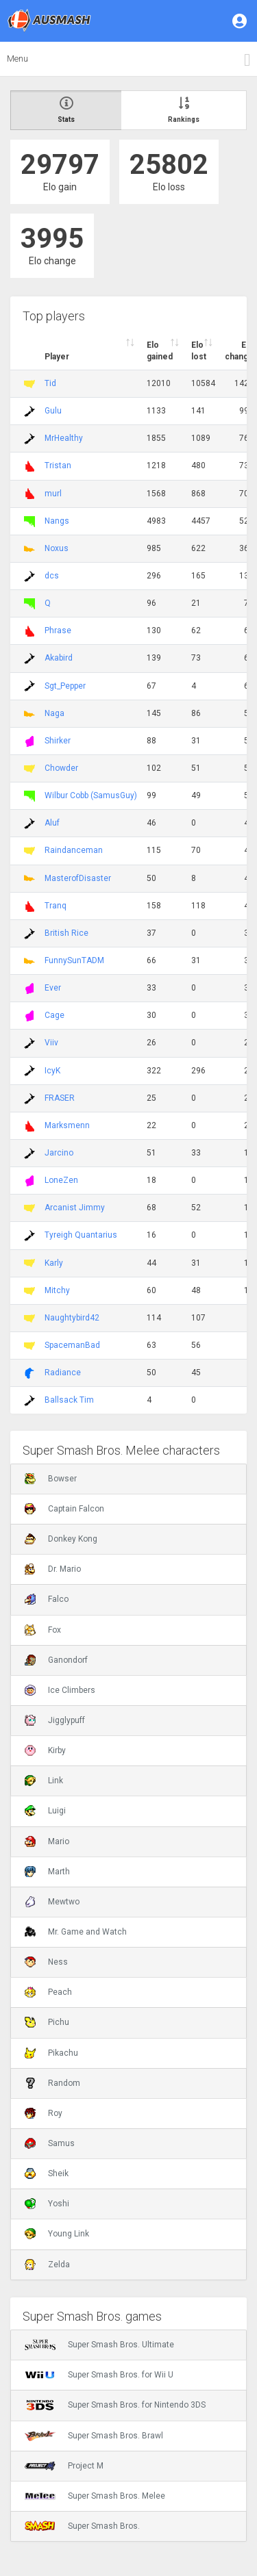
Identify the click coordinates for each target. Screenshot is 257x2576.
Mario (47, 1841)
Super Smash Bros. (82, 2526)
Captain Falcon (64, 1508)
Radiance (63, 1372)
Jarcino (59, 1153)
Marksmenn (67, 1125)
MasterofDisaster (78, 878)
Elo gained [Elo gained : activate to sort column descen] (160, 350)
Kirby (45, 1750)
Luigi (45, 1810)
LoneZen (61, 1180)
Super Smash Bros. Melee (95, 2495)
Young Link (57, 2233)
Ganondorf (56, 1660)
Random (52, 2083)
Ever (53, 988)
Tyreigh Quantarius (81, 1235)
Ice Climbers (60, 1690)
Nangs (57, 521)
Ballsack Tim (69, 1400)
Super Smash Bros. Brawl (94, 2435)
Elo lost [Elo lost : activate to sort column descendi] (198, 350)
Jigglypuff (55, 1720)
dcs (52, 576)
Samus (50, 2143)
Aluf (52, 823)
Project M (64, 2465)
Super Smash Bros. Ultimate (99, 2344)
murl (53, 493)
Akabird (59, 658)
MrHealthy (64, 438)
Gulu (53, 411)
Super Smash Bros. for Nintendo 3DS (115, 2404)
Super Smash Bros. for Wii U (99, 2374)
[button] (241, 20)
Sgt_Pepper (65, 686)
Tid (50, 383)
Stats (66, 110)
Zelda (47, 2264)
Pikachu (51, 2053)
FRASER (60, 1098)
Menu (17, 58)
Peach (48, 1992)
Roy (43, 2113)
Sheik (47, 2173)
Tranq (55, 905)
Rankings (184, 110)
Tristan (58, 465)
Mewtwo (52, 1901)
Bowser (51, 1478)
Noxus (57, 548)
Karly (54, 1263)
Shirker (58, 740)
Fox (43, 1629)
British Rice (66, 933)
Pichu (47, 2022)
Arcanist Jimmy (75, 1207)
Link (44, 1780)
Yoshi (47, 2203)
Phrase (58, 630)
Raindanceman (74, 850)
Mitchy (57, 1290)
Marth (47, 1871)
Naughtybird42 (72, 1318)
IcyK (52, 1070)
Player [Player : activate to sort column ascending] (57, 356)
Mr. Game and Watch (76, 1931)
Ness (46, 1961)
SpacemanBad (72, 1345)
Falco (47, 1599)
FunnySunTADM (74, 960)
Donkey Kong (61, 1538)
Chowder (61, 768)
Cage (54, 1015)
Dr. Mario (53, 1569)
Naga (54, 713)
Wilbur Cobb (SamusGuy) (91, 795)
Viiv (51, 1042)
